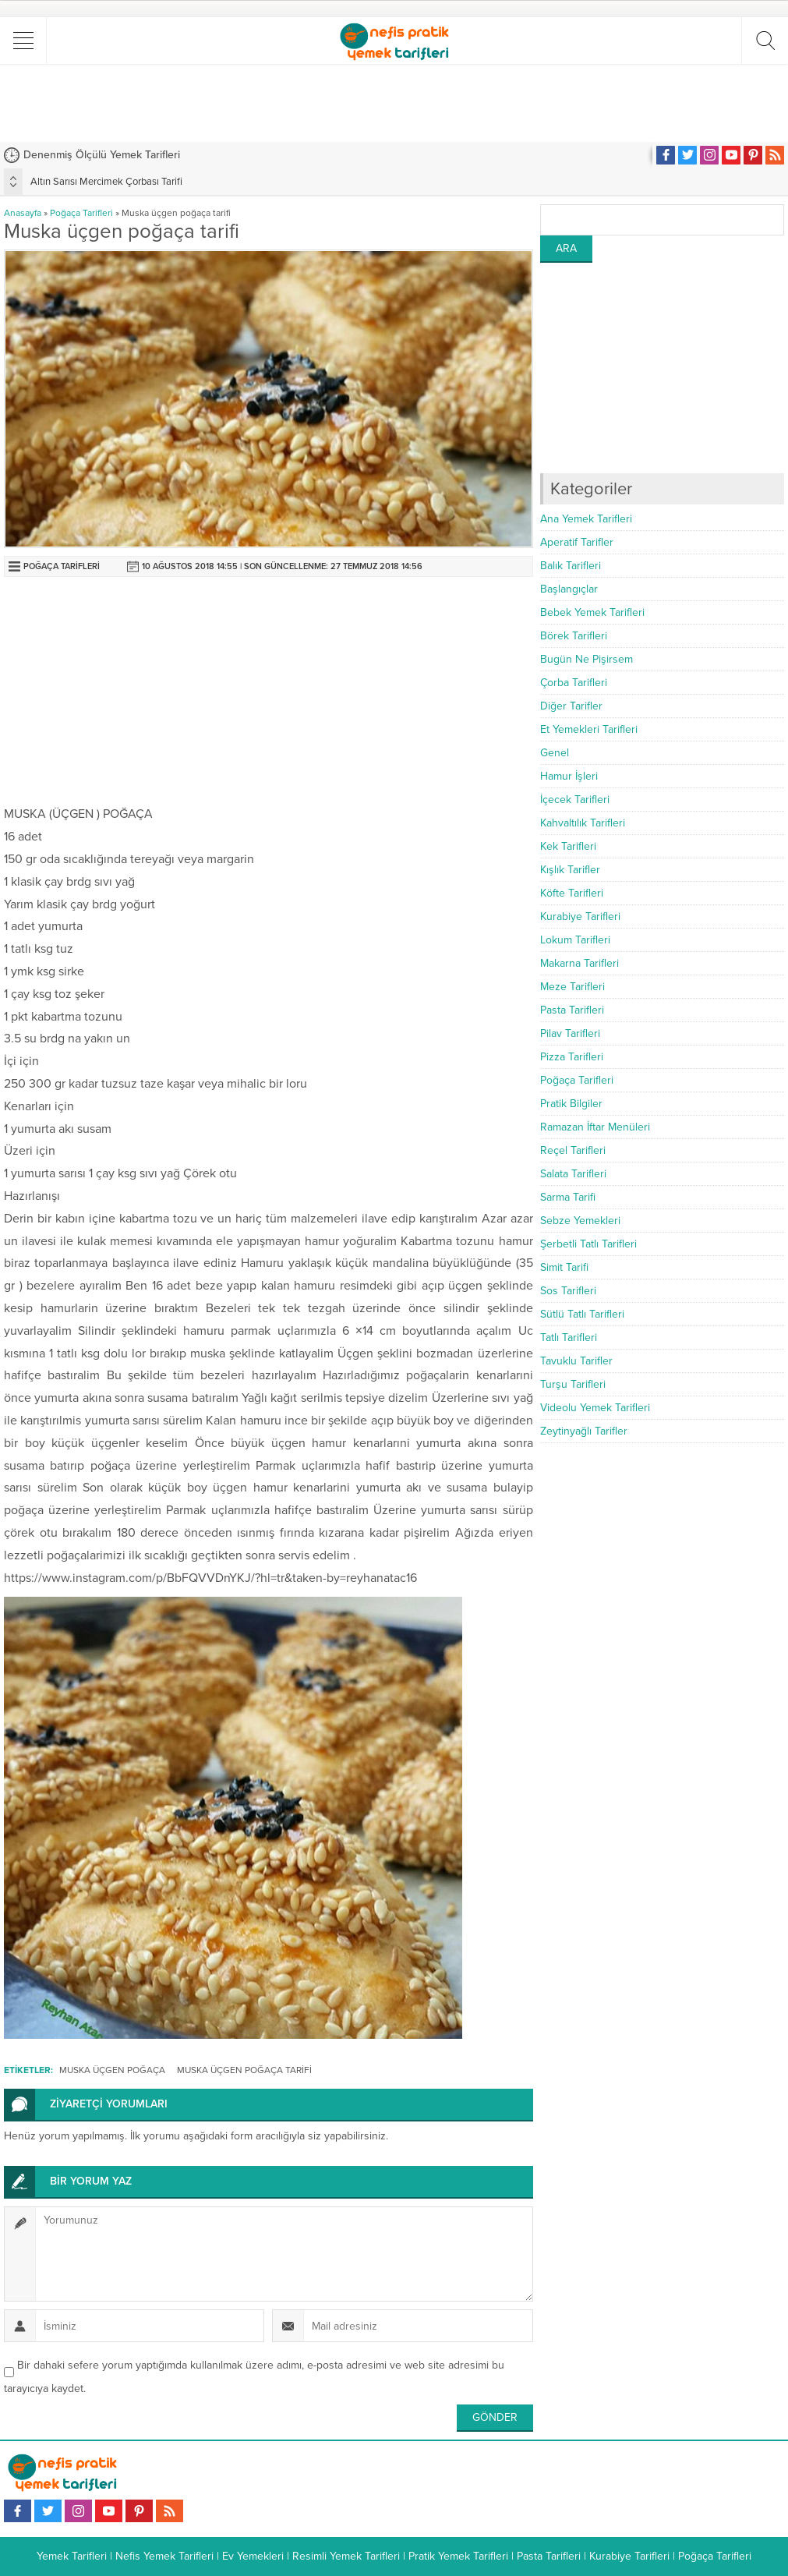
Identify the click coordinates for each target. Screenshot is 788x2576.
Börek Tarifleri (573, 635)
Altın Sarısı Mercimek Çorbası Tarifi (106, 181)
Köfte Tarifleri (571, 893)
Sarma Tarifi (567, 1197)
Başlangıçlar (569, 589)
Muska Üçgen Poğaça (112, 2070)
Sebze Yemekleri (580, 1220)
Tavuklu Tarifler (576, 1361)
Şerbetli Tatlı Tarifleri (588, 1244)
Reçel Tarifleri (573, 1150)
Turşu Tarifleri (573, 1384)
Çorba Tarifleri (573, 682)
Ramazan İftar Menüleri (595, 1127)
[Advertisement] (394, 103)
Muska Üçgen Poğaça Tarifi (244, 2070)
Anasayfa (22, 212)
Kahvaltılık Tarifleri (582, 823)
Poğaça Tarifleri (81, 212)
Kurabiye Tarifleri (580, 916)
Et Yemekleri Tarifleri (589, 729)
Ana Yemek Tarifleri (586, 518)
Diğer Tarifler (571, 706)
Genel (554, 752)
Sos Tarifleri (568, 1290)
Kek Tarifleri (568, 846)
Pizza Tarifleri (571, 1056)
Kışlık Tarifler (570, 869)
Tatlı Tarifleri (568, 1337)
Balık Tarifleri (570, 565)
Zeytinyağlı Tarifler (583, 1431)
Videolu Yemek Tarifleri (595, 1407)
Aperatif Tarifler (576, 542)
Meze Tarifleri (572, 986)
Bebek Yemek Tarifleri (592, 612)
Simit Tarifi (564, 1267)
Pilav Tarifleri (570, 1033)
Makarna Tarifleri (579, 963)
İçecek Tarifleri (575, 799)
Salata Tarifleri (573, 1173)
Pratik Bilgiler (571, 1103)
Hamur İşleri (569, 776)
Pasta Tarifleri (572, 1010)
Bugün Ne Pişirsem (586, 659)
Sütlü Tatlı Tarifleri (582, 1314)
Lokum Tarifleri (575, 940)
